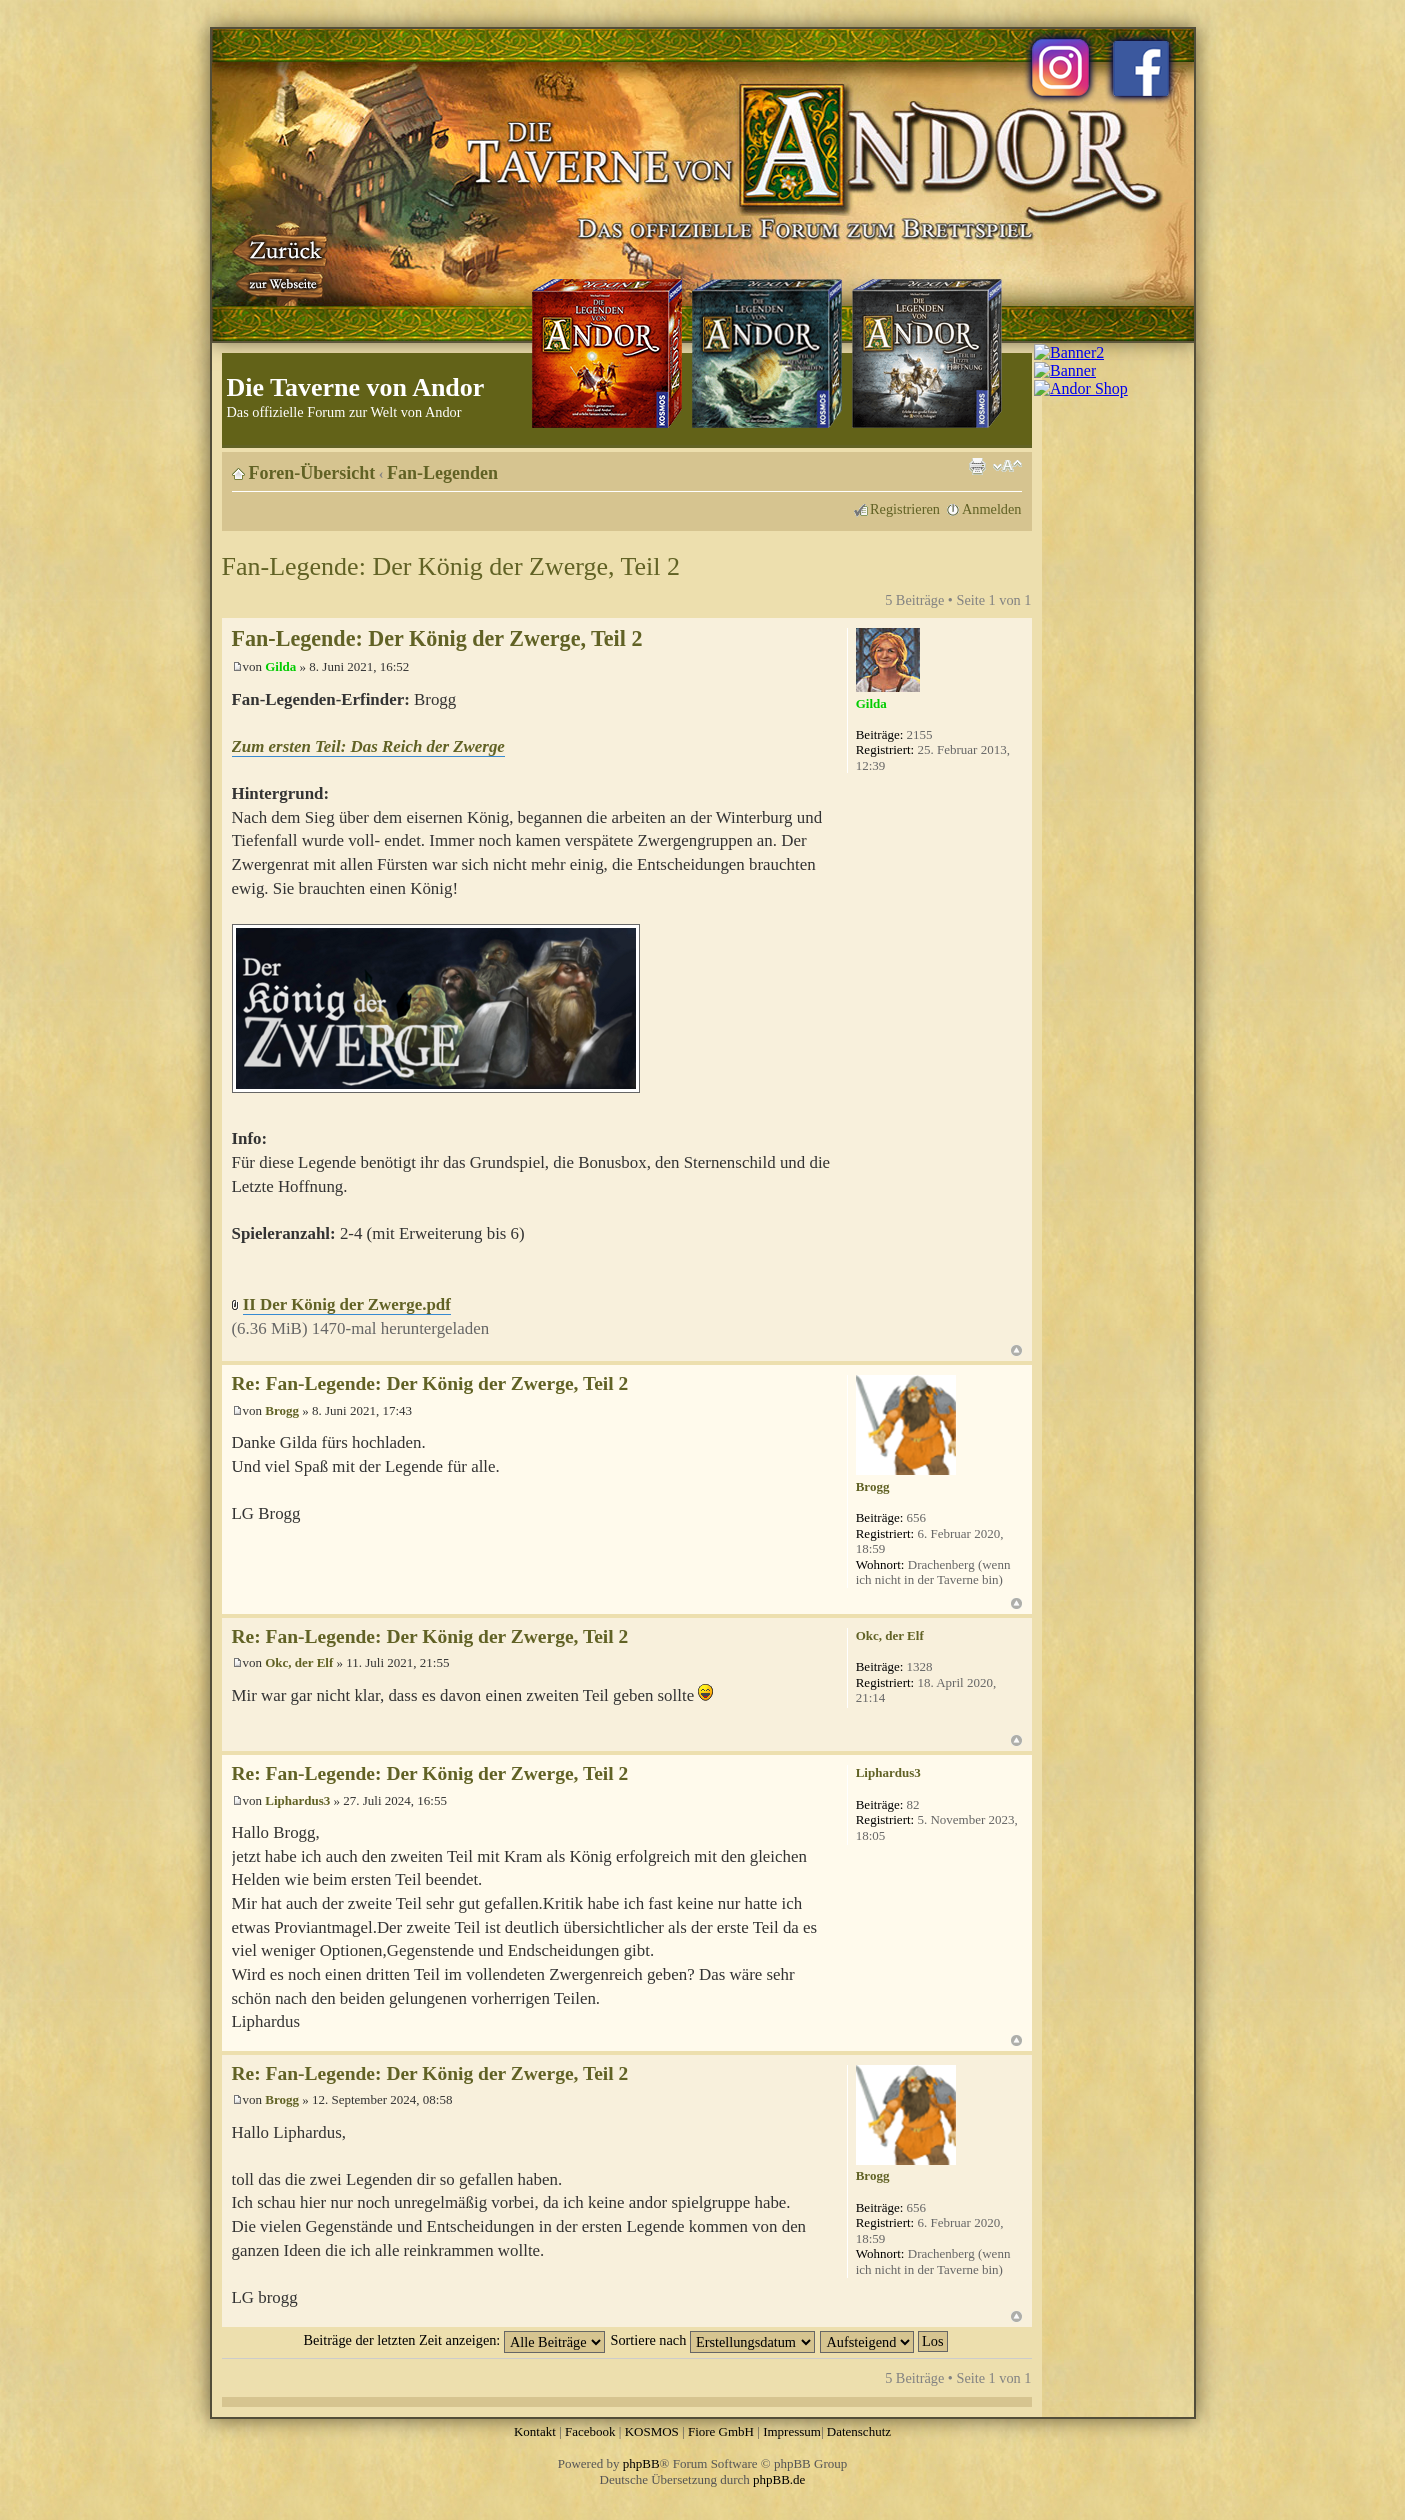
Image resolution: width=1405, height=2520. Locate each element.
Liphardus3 (297, 1800)
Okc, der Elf (299, 1662)
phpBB (641, 2463)
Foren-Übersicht (312, 473)
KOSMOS (652, 2431)
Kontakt (535, 2431)
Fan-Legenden (442, 473)
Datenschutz (859, 2431)
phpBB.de (779, 2479)
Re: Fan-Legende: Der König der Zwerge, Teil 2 (430, 1383)
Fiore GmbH (721, 2431)
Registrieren (905, 509)
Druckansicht (977, 466)
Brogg (282, 1410)
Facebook (590, 2431)
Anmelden (992, 509)
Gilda (280, 666)
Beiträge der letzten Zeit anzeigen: (453, 2340)
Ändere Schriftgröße (1007, 466)
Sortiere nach (713, 2340)
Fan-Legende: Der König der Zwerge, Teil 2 (451, 566)
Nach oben (1016, 1350)
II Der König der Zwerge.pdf (347, 1304)
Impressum (792, 2431)
